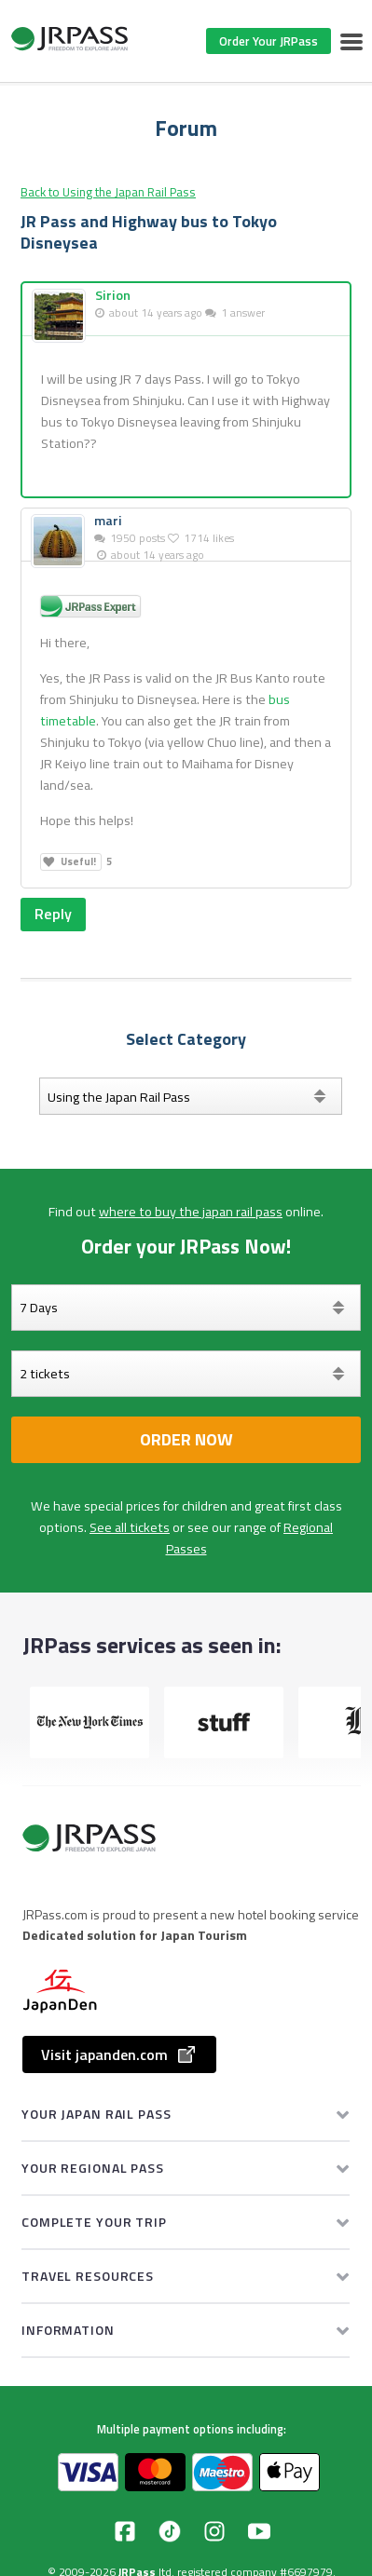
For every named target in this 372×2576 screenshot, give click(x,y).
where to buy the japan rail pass (190, 1211)
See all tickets (130, 1527)
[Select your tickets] (186, 1373)
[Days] (186, 1307)
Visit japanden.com (119, 2054)
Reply (53, 913)
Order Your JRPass (268, 41)
